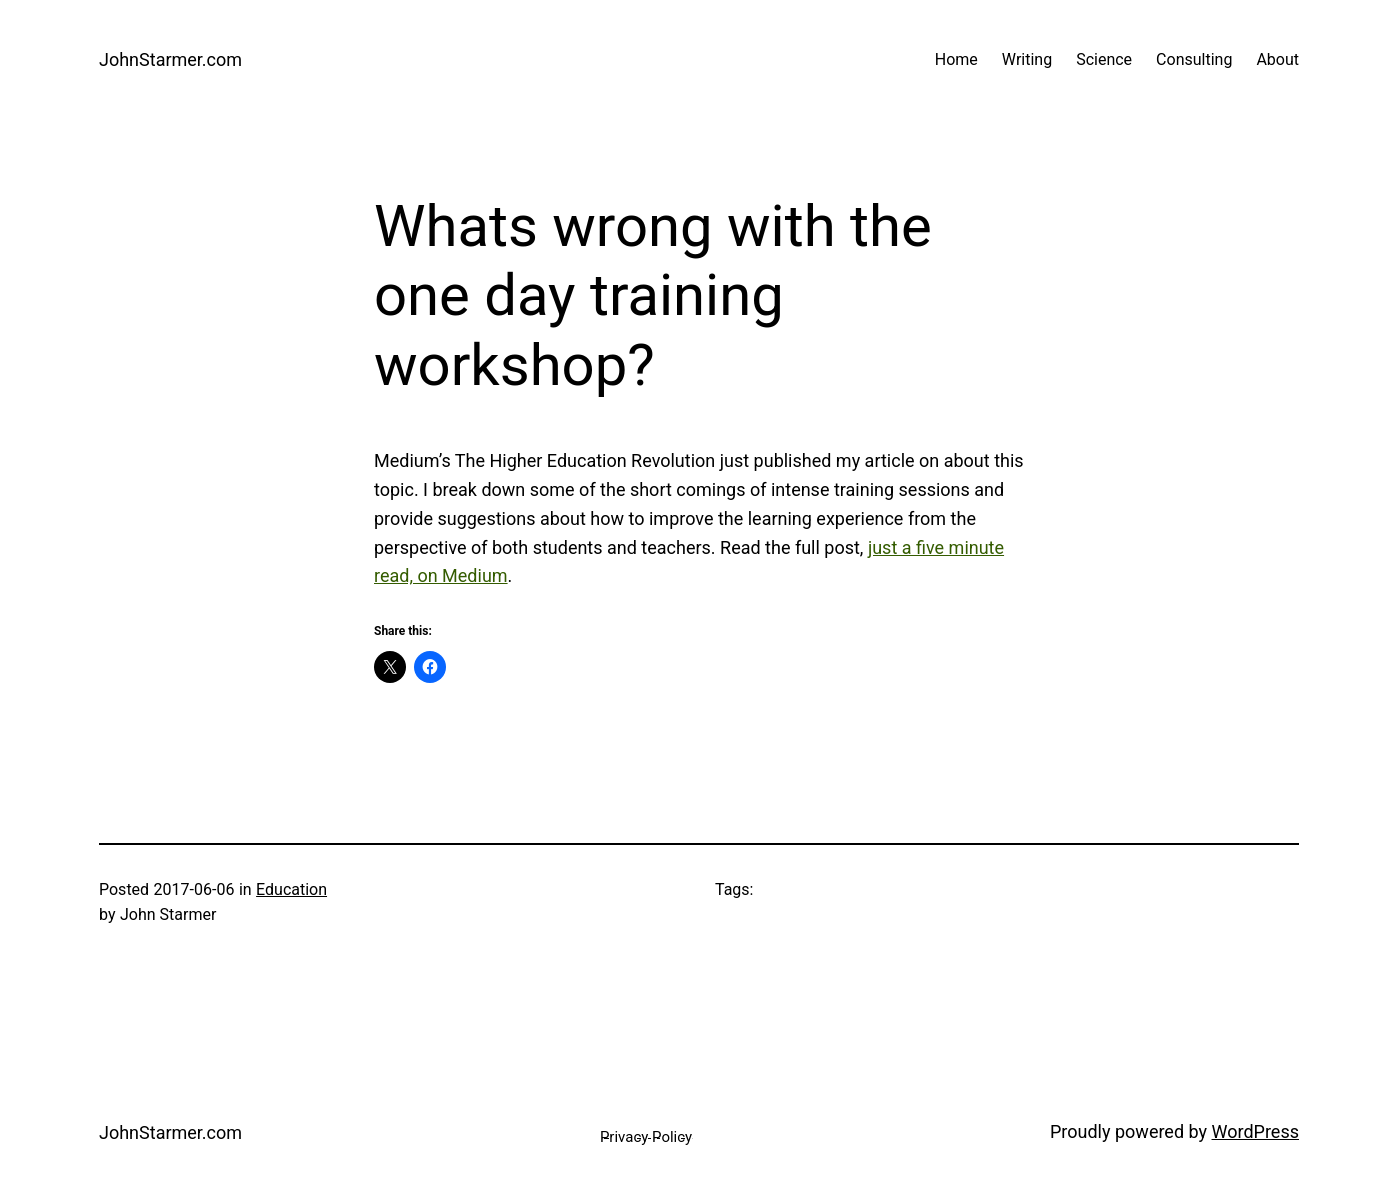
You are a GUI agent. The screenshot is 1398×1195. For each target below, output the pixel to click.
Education (291, 889)
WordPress (1255, 1131)
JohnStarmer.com (170, 59)
